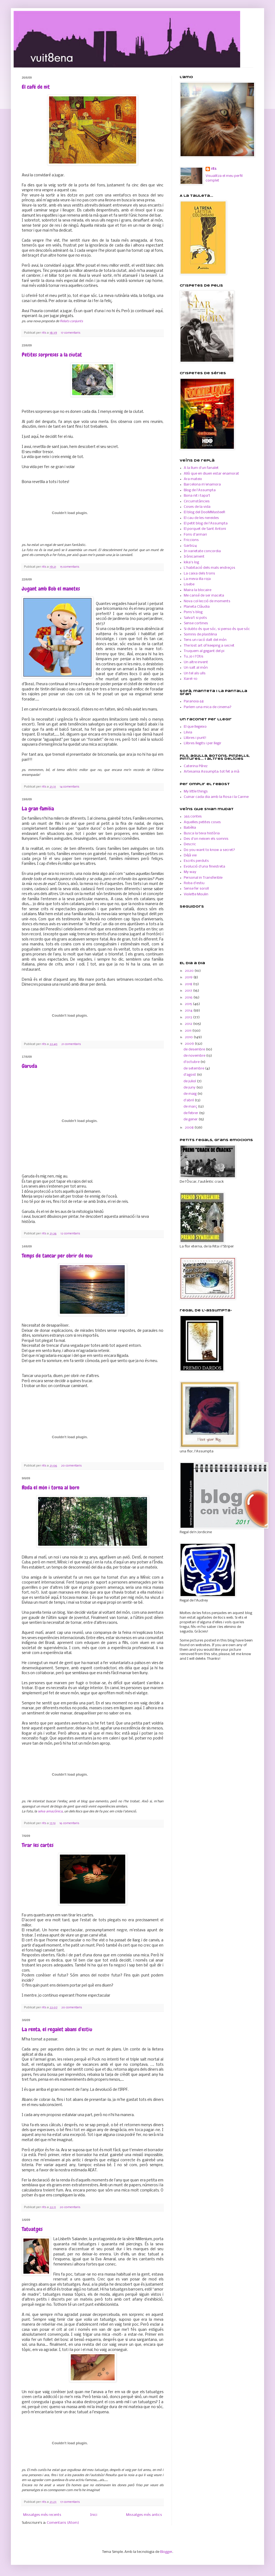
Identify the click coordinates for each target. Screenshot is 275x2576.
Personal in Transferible (203, 878)
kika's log (191, 562)
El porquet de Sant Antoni (205, 529)
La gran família (38, 808)
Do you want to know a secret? (209, 850)
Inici (93, 2515)
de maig (190, 1094)
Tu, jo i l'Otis (193, 656)
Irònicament (194, 556)
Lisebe (189, 584)
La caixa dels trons (199, 573)
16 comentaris (69, 1823)
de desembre (195, 1049)
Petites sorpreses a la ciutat (52, 354)
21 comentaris (71, 1044)
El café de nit (36, 86)
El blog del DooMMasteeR (204, 512)
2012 (189, 1024)
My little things (196, 791)
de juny (190, 1087)
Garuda (29, 1065)
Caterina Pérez (195, 766)
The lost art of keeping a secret (209, 645)
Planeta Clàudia (197, 606)
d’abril (189, 1100)
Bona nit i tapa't (197, 495)
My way (190, 872)
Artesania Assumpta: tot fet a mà (211, 771)
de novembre (195, 1056)
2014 (189, 1010)
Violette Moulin (196, 894)
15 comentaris (69, 566)
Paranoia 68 (194, 701)
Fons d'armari (195, 534)
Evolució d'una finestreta (204, 866)
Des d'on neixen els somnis (206, 839)
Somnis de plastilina (200, 634)
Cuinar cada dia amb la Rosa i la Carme (216, 797)
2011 (188, 1030)
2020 (189, 971)
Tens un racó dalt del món (205, 640)
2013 (189, 1017)
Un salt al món (196, 667)
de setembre (194, 1068)
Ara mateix (193, 479)
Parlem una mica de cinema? (207, 707)
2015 (189, 1004)
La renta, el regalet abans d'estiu (57, 2029)
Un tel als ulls (195, 673)
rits (44, 332)
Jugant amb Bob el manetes (51, 588)
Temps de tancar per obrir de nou (57, 1255)
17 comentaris (70, 332)
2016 (189, 997)
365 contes (193, 816)
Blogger (166, 2552)
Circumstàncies (197, 501)
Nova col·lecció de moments (207, 601)
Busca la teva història (202, 833)
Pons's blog (193, 612)
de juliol (190, 1081)
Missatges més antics (144, 2515)
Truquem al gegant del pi (204, 651)
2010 (189, 1037)
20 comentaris (71, 1465)
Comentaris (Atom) (63, 2523)
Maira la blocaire (197, 590)
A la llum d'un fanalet (201, 468)
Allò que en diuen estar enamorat (211, 473)
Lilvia (188, 732)
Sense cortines (196, 623)
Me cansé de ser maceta (204, 595)
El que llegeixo (195, 726)
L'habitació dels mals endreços (209, 568)
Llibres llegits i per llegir (202, 743)
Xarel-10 (190, 679)
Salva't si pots (195, 618)
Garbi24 (190, 546)
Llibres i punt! (195, 738)
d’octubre (192, 1062)
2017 (189, 990)
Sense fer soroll (196, 888)
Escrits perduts (196, 861)
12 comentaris (70, 1233)
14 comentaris (69, 786)
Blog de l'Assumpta (200, 490)
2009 (190, 1044)
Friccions (191, 540)
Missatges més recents (42, 2515)
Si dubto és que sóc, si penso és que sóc (217, 629)
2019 (189, 977)
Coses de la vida (197, 507)
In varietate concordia (202, 551)
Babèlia (190, 827)
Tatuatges (32, 2229)
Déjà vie (190, 855)
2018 (189, 984)
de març (191, 1106)
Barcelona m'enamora (202, 484)
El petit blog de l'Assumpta (206, 523)
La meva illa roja (197, 579)
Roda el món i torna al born (50, 1487)
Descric (190, 844)
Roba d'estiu (194, 883)
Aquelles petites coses (202, 822)
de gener (191, 1119)
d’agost (190, 1075)
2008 (189, 1127)
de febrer (191, 1113)
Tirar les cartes (38, 1845)
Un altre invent (196, 662)
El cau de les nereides (201, 518)
